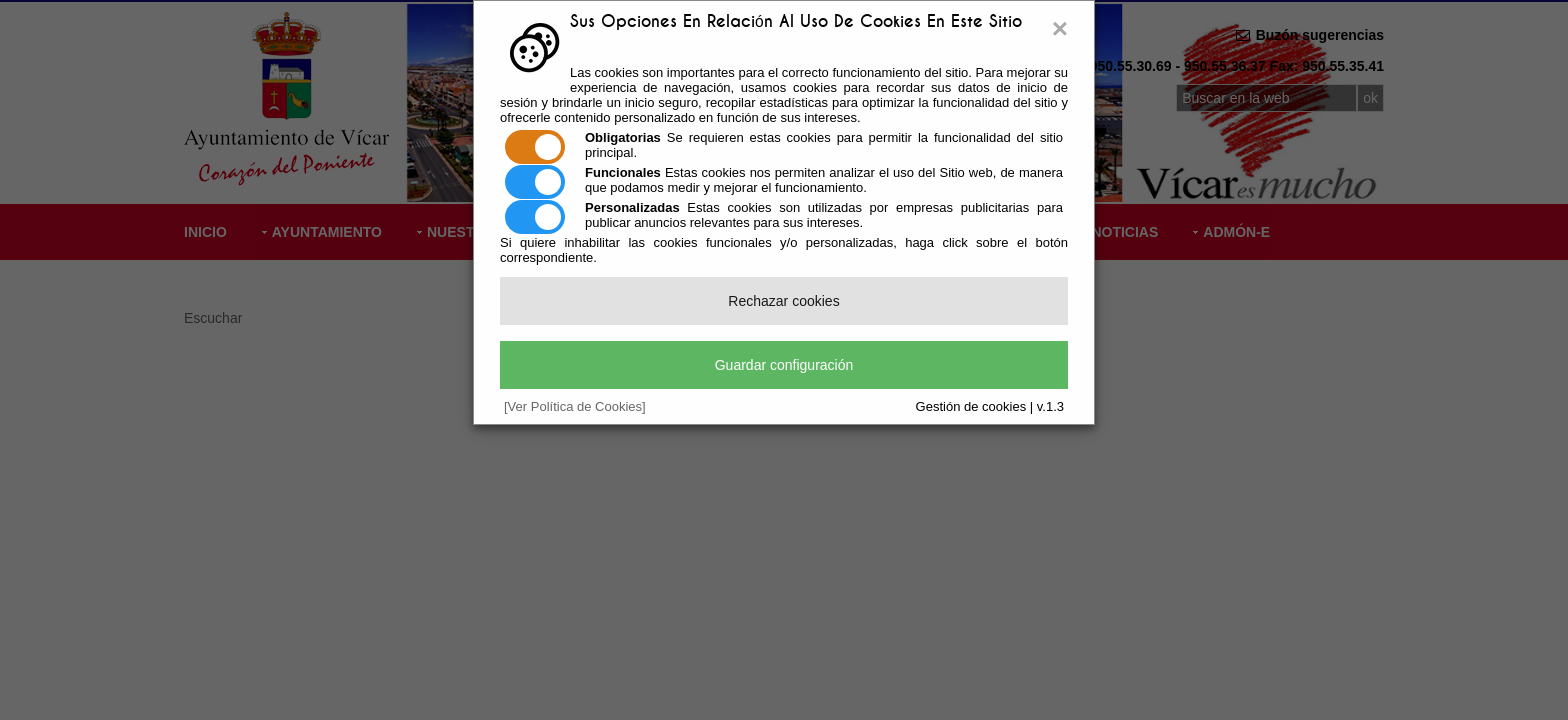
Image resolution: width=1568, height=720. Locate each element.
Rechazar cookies (783, 301)
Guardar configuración (784, 365)
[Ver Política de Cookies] (575, 406)
